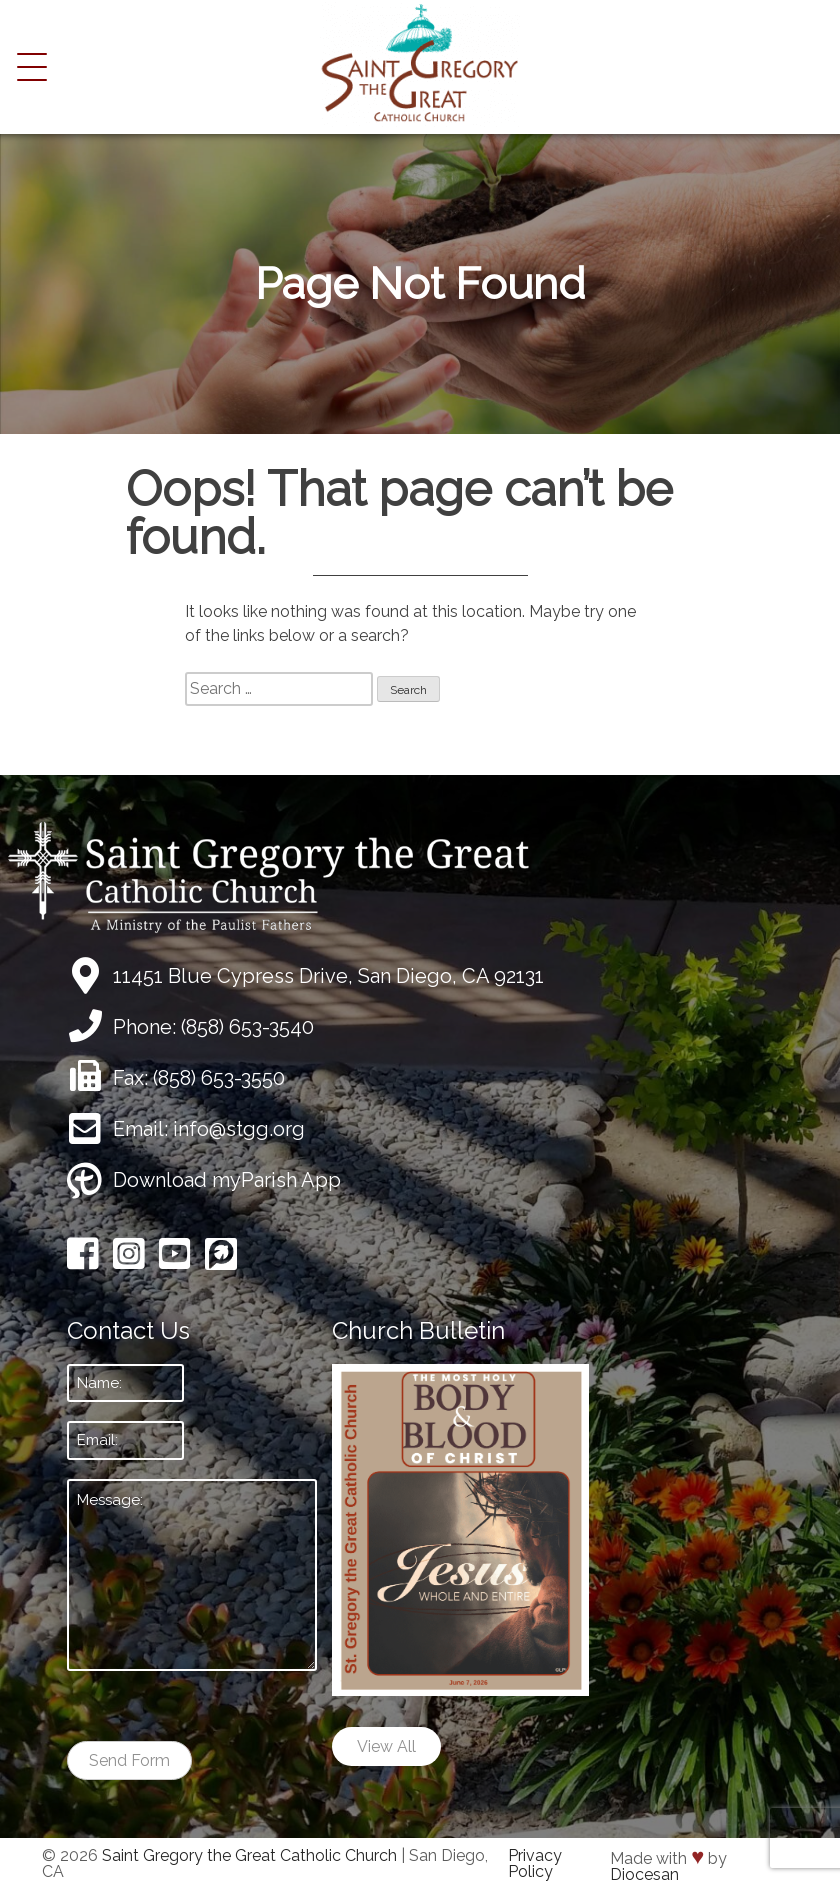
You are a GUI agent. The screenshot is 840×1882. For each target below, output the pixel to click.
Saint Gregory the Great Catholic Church (249, 1855)
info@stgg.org (239, 1129)
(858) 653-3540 (247, 1027)
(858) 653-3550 (219, 1078)
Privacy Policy (535, 1863)
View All (386, 1746)
